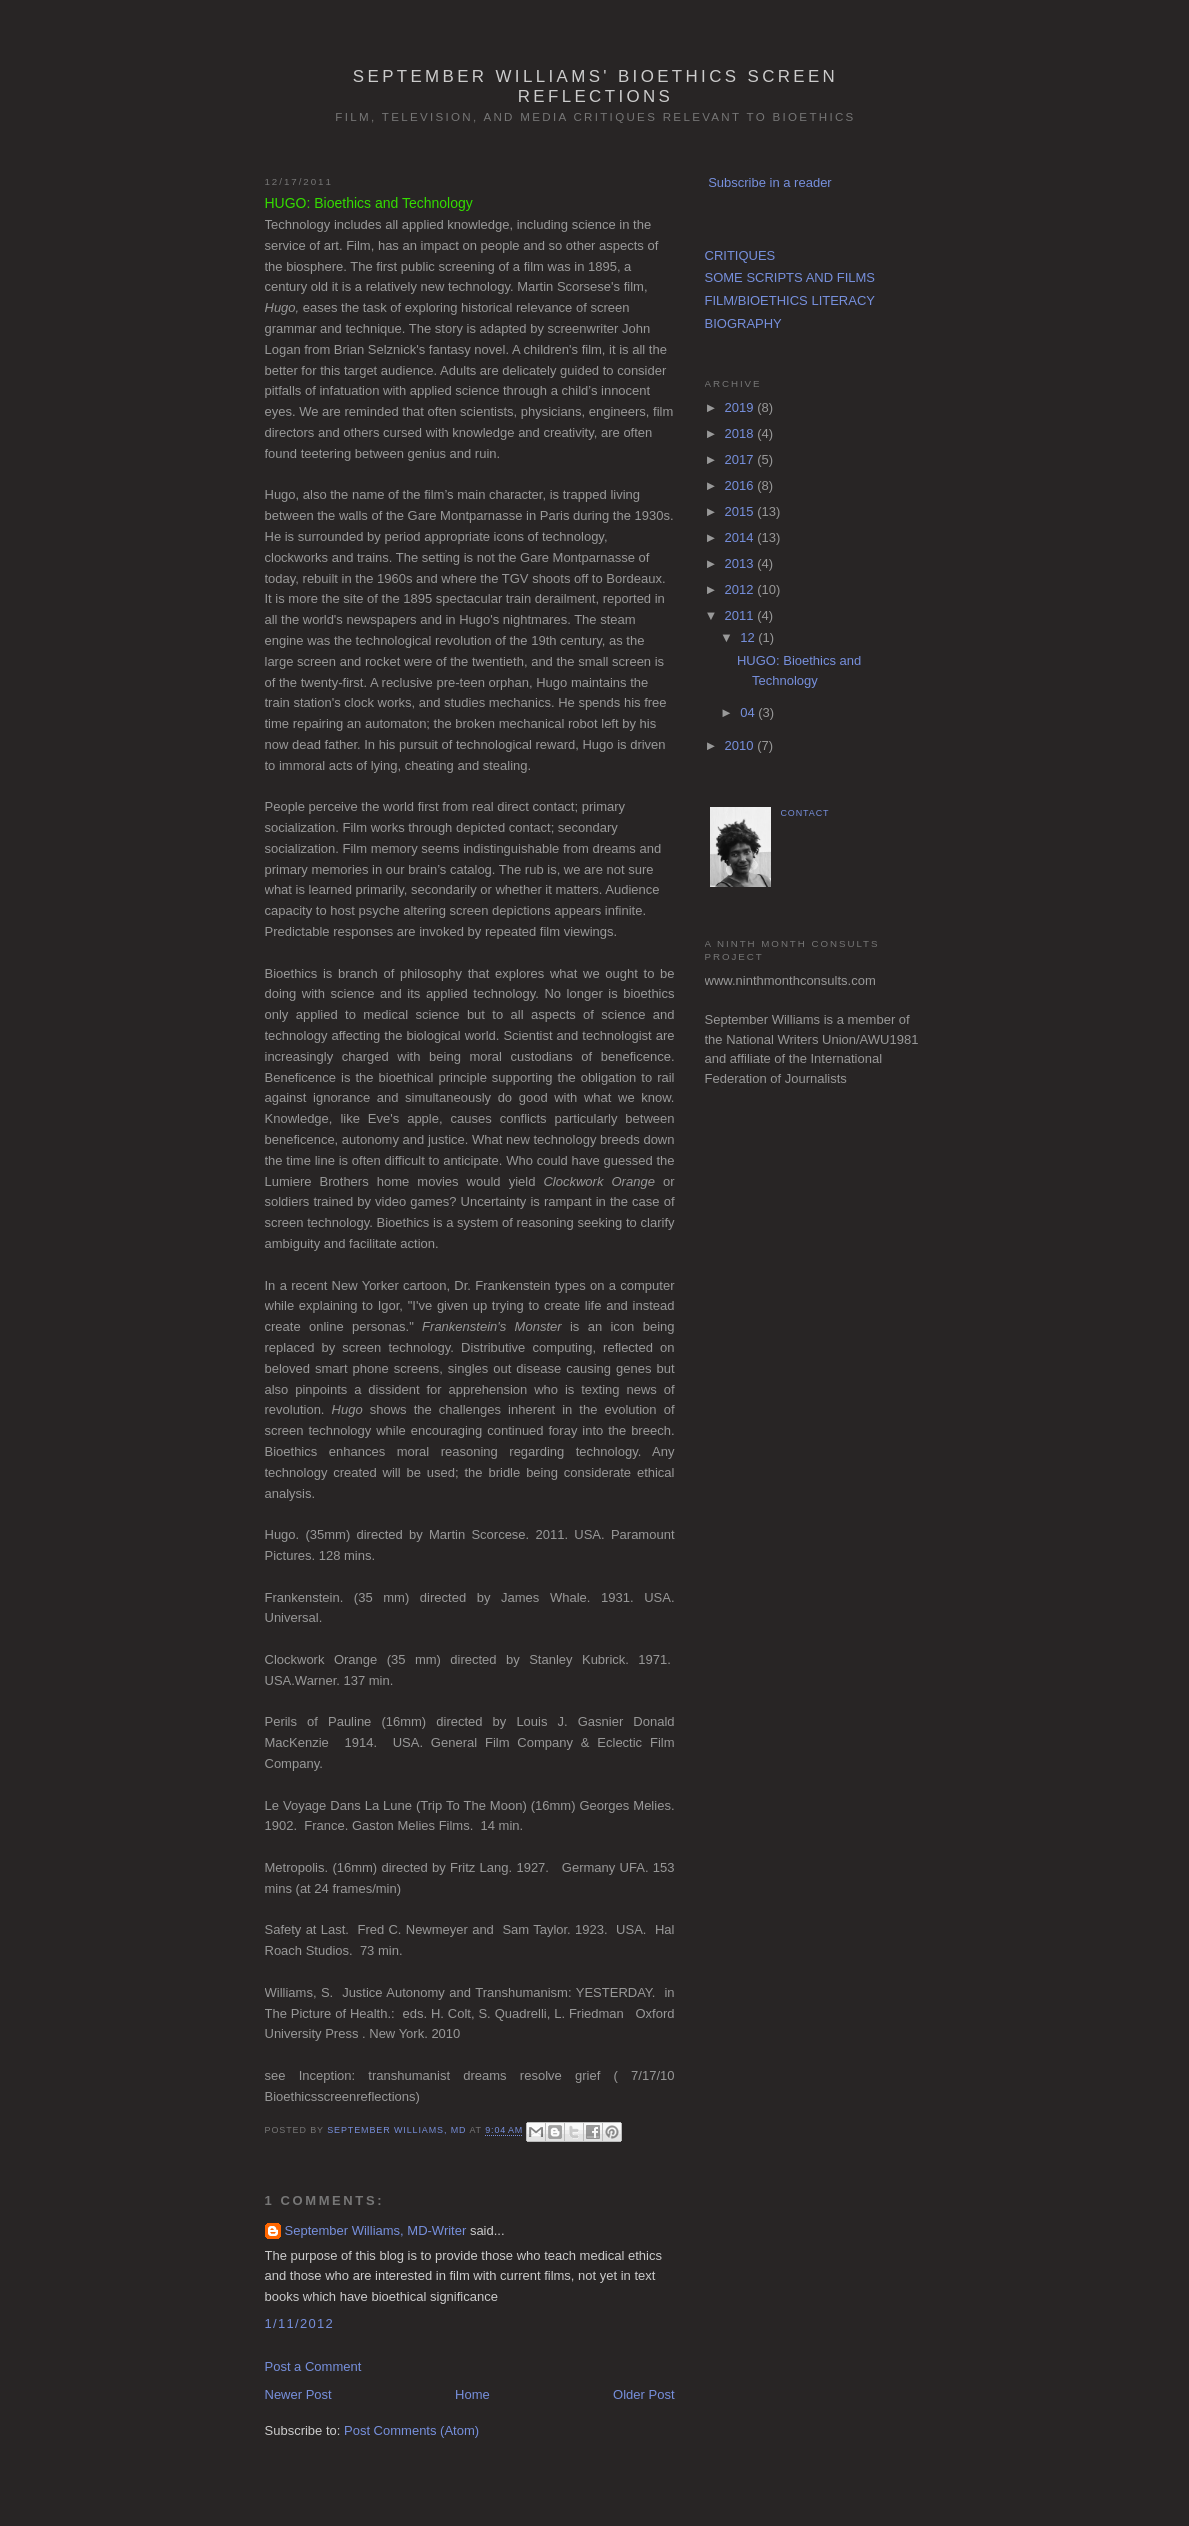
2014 (741, 537)
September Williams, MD (398, 2131)
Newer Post (298, 2394)
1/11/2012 (300, 2323)
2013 (741, 563)
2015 (741, 511)
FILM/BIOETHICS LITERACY (790, 300)
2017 (741, 459)
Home (472, 2394)
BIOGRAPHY (743, 323)
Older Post (643, 2394)
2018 (741, 433)
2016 (741, 485)
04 (749, 712)
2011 (741, 615)
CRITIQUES (740, 255)
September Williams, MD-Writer (376, 2230)
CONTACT (805, 813)
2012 (741, 589)
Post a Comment (313, 2366)
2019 (741, 407)
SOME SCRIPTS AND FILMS (790, 277)
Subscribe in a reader (770, 182)
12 (749, 637)
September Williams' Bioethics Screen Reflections (595, 86)
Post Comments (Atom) (411, 2430)
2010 (741, 745)
